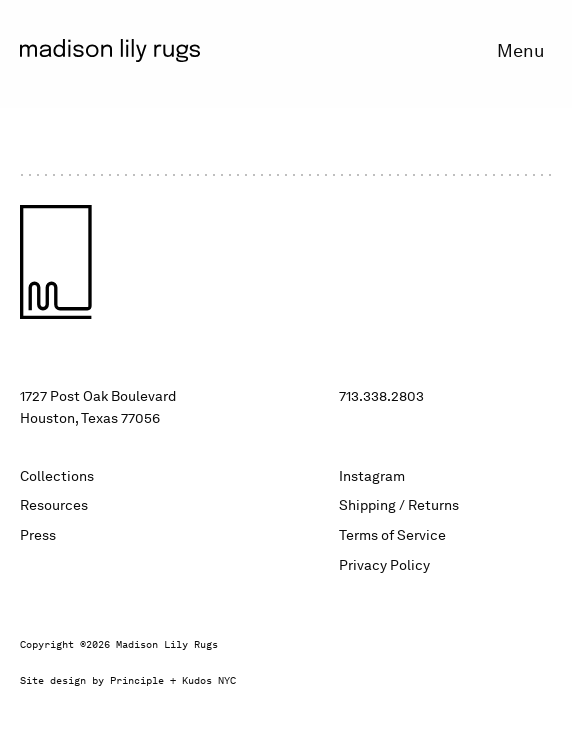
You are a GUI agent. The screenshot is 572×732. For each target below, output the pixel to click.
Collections (57, 476)
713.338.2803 (381, 396)
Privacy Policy (384, 565)
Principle (137, 680)
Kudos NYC (209, 680)
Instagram (372, 476)
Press (38, 535)
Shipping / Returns (399, 505)
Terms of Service (392, 535)
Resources (54, 505)
